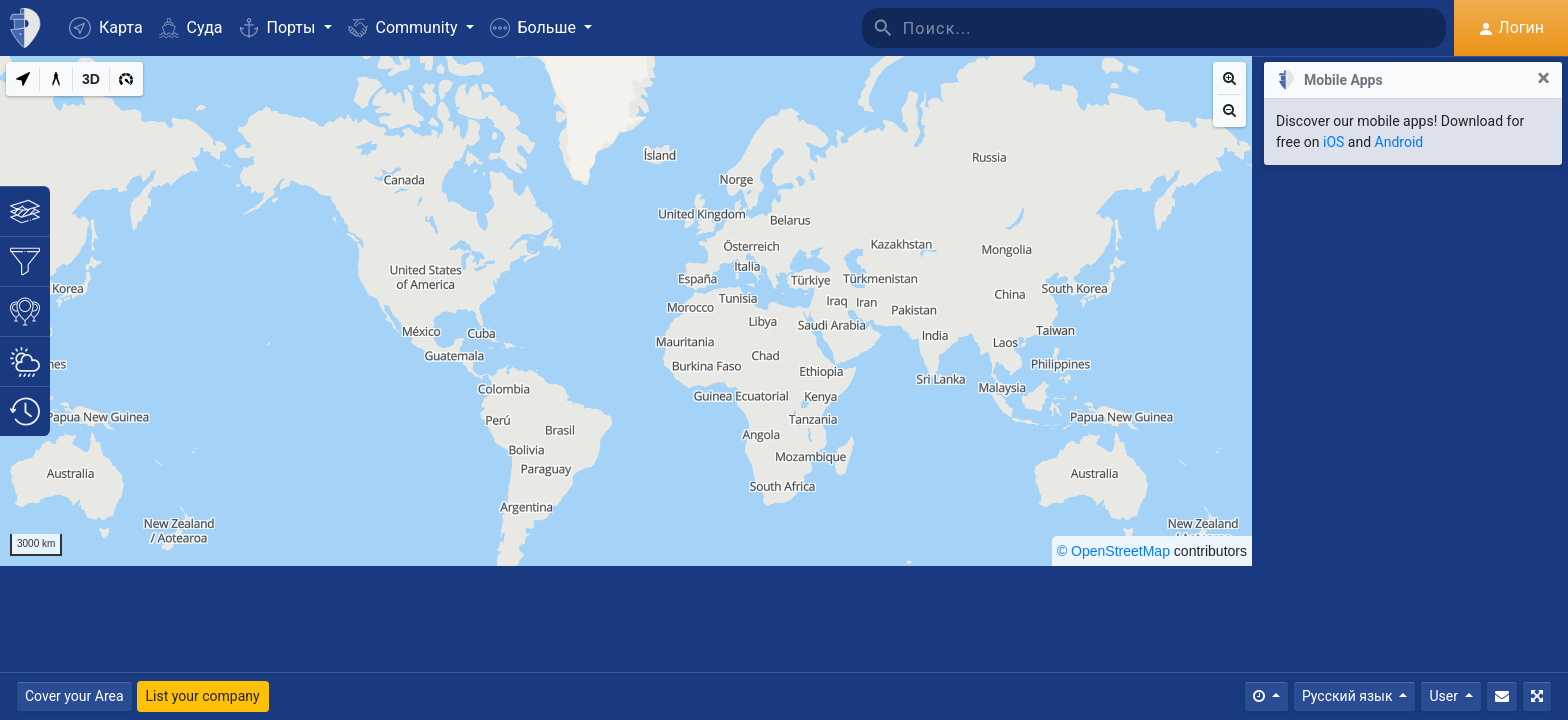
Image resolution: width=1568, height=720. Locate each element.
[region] (626, 311)
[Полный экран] (1537, 696)
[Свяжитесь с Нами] (1502, 696)
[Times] (1266, 696)
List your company (203, 696)
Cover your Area (74, 696)
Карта (106, 28)
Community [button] (405, 27)
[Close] (1543, 78)
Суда (191, 27)
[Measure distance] (56, 79)
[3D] (91, 79)
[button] (541, 28)
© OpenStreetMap (1113, 551)
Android (1399, 142)
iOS (1333, 142)
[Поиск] (1175, 28)
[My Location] (23, 79)
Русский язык (1349, 696)
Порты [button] (279, 27)
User (1445, 696)
